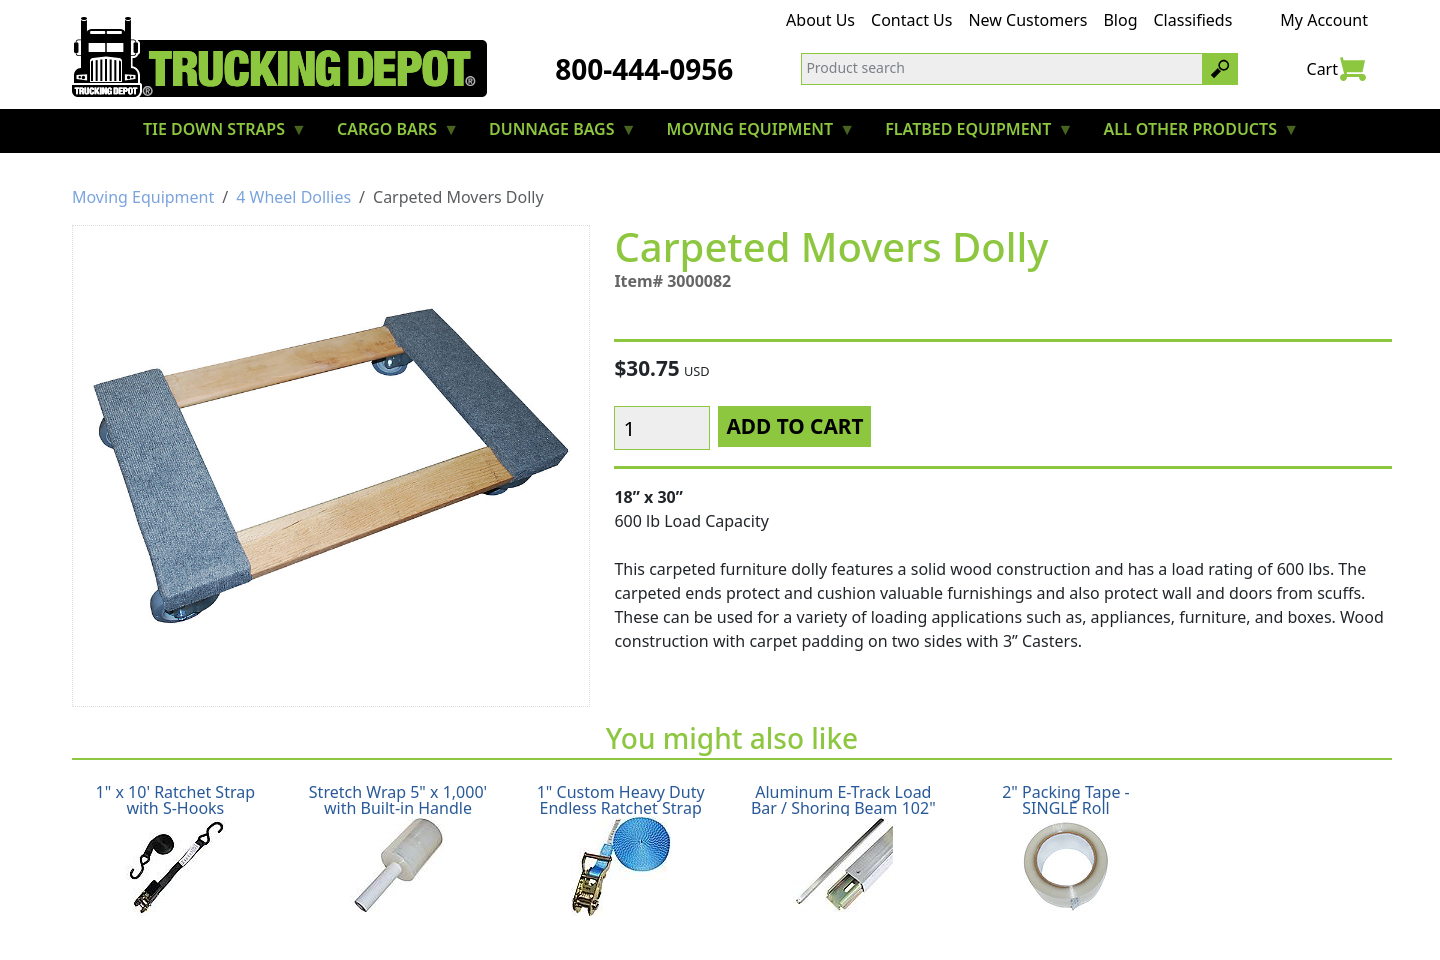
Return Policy (522, 916)
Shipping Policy (398, 916)
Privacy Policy (638, 916)
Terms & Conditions (780, 916)
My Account (1324, 20)
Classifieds (1193, 20)
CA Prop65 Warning (1025, 916)
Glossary (903, 916)
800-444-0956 (644, 69)
